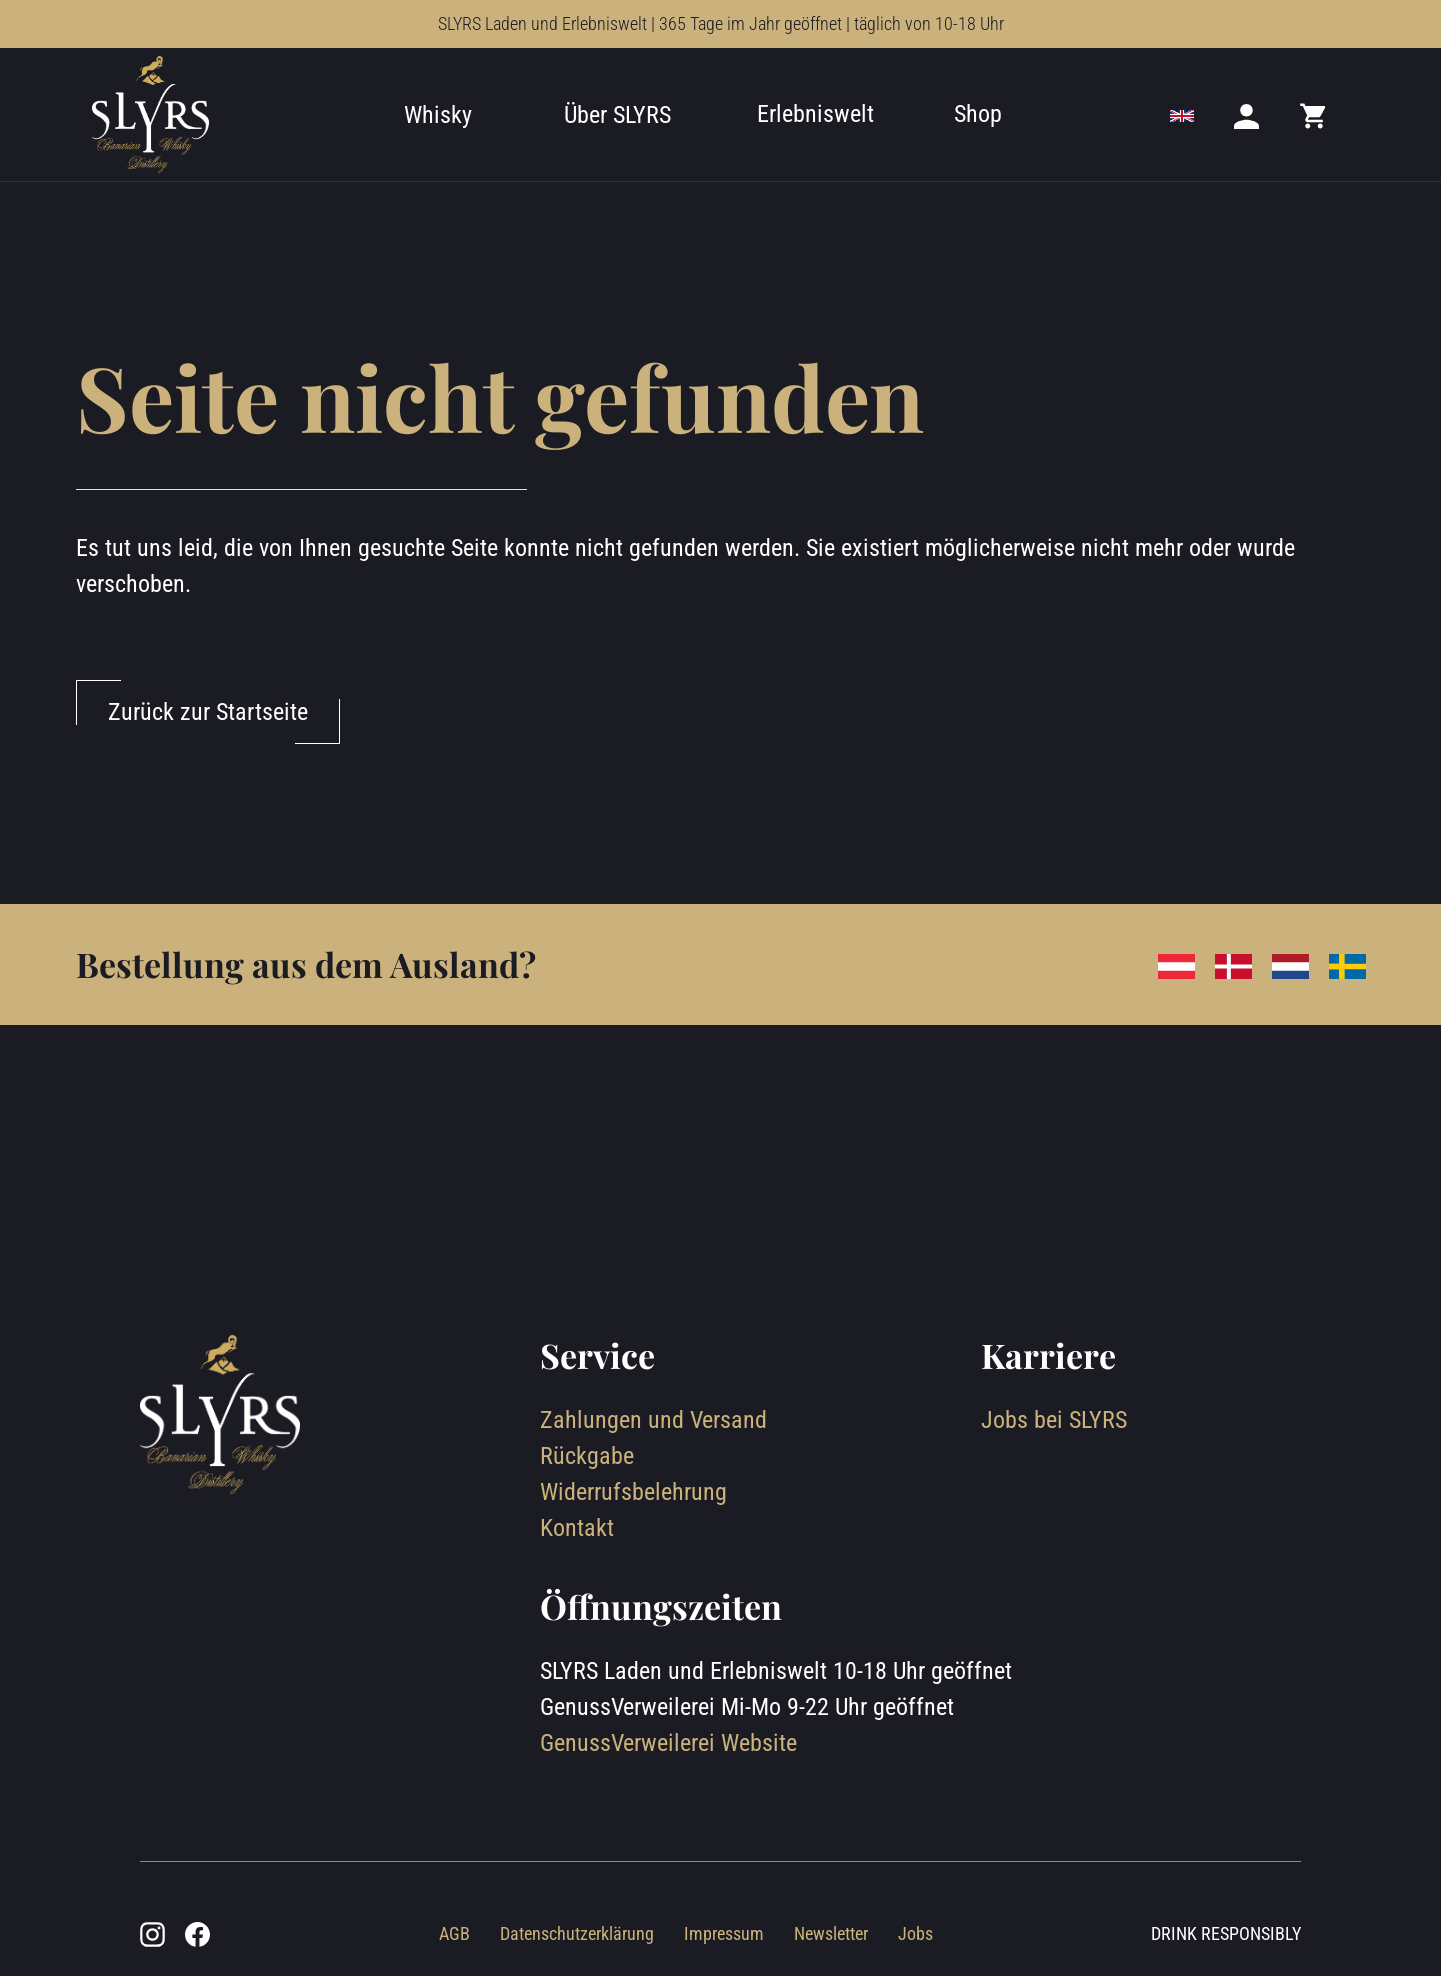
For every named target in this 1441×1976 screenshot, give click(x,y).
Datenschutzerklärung (577, 1933)
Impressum (724, 1933)
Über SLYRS (617, 115)
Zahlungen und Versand (653, 1420)
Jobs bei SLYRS (1054, 1420)
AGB (454, 1933)
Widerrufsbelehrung (633, 1492)
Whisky (438, 115)
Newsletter (831, 1933)
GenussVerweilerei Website (668, 1743)
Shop (978, 114)
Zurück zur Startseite (208, 712)
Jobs (915, 1933)
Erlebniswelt (815, 114)
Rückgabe (587, 1456)
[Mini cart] (1314, 115)
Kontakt (577, 1528)
